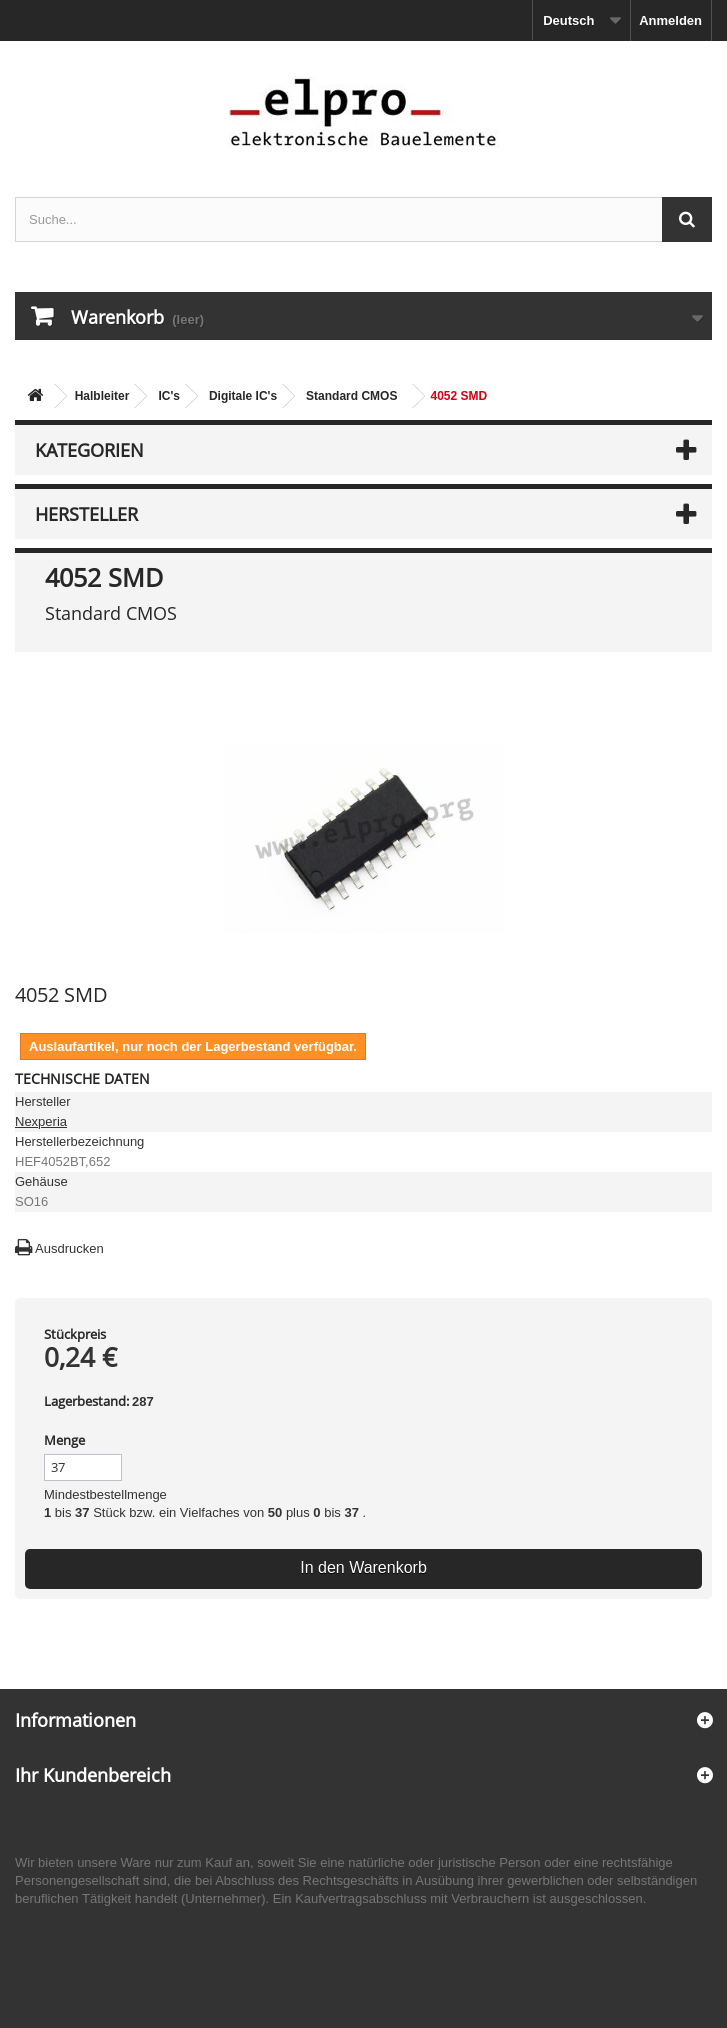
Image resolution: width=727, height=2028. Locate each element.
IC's (169, 396)
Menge (64, 1440)
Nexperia (41, 1121)
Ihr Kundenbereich (93, 1775)
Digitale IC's (243, 396)
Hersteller (86, 514)
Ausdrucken (69, 1248)
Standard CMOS (351, 396)
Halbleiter (102, 396)
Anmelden (670, 20)
